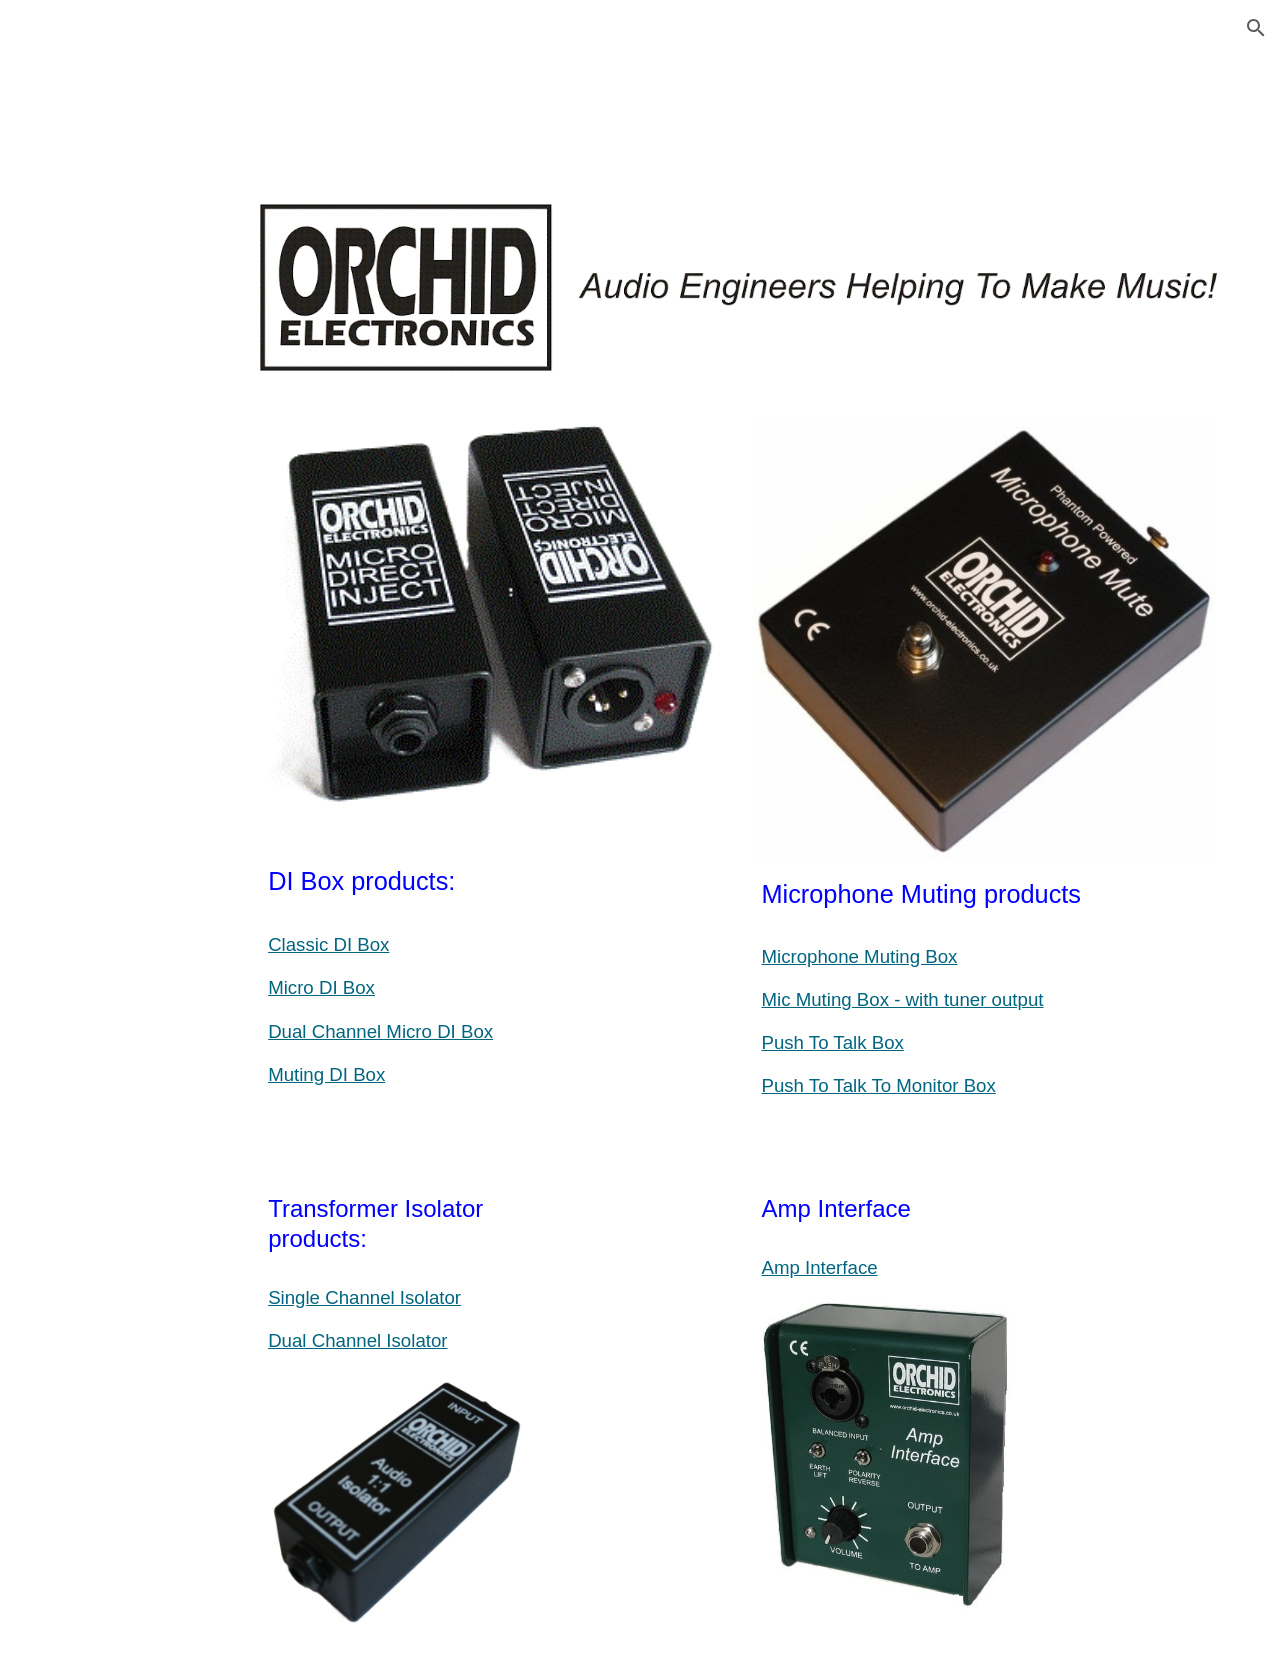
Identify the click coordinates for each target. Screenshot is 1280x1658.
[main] (492, 957)
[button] (1256, 28)
